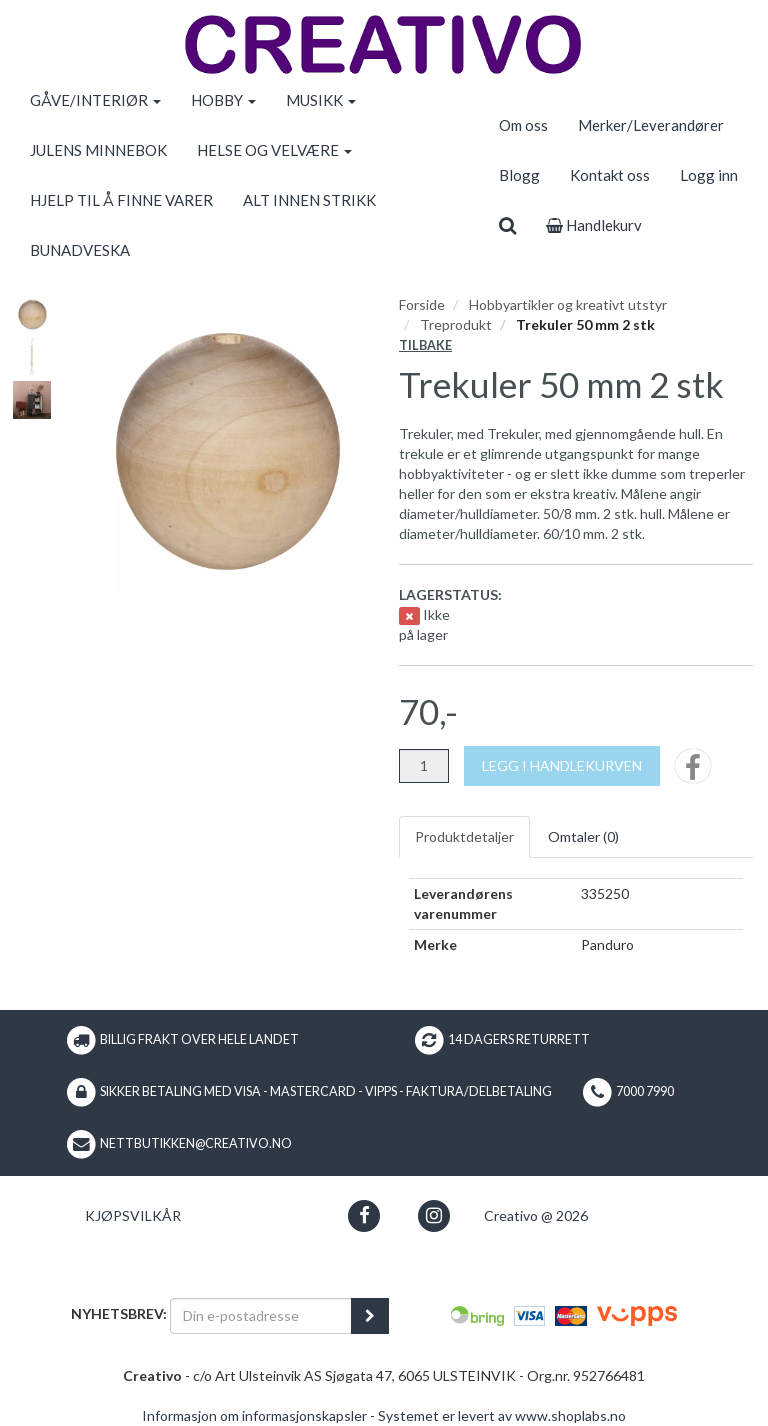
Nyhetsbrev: (119, 1313)
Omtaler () (583, 836)
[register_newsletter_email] (370, 1316)
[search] (507, 225)
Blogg (519, 175)
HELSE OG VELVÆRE (274, 150)
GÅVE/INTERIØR (95, 100)
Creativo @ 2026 (536, 1215)
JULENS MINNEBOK (98, 150)
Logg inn (709, 175)
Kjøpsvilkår (133, 1215)
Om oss (523, 125)
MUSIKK (321, 100)
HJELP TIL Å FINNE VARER (121, 200)
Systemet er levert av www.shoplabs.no (502, 1415)
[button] (364, 1215)
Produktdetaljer (464, 836)
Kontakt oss (610, 175)
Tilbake (425, 345)
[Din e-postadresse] (261, 1316)
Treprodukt (456, 324)
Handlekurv (594, 225)
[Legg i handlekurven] (562, 766)
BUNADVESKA (80, 250)
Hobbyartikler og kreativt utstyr (568, 304)
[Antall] (424, 766)
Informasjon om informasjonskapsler (254, 1415)
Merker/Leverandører (651, 125)
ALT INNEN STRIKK (309, 200)
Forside (422, 304)
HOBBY (223, 100)
